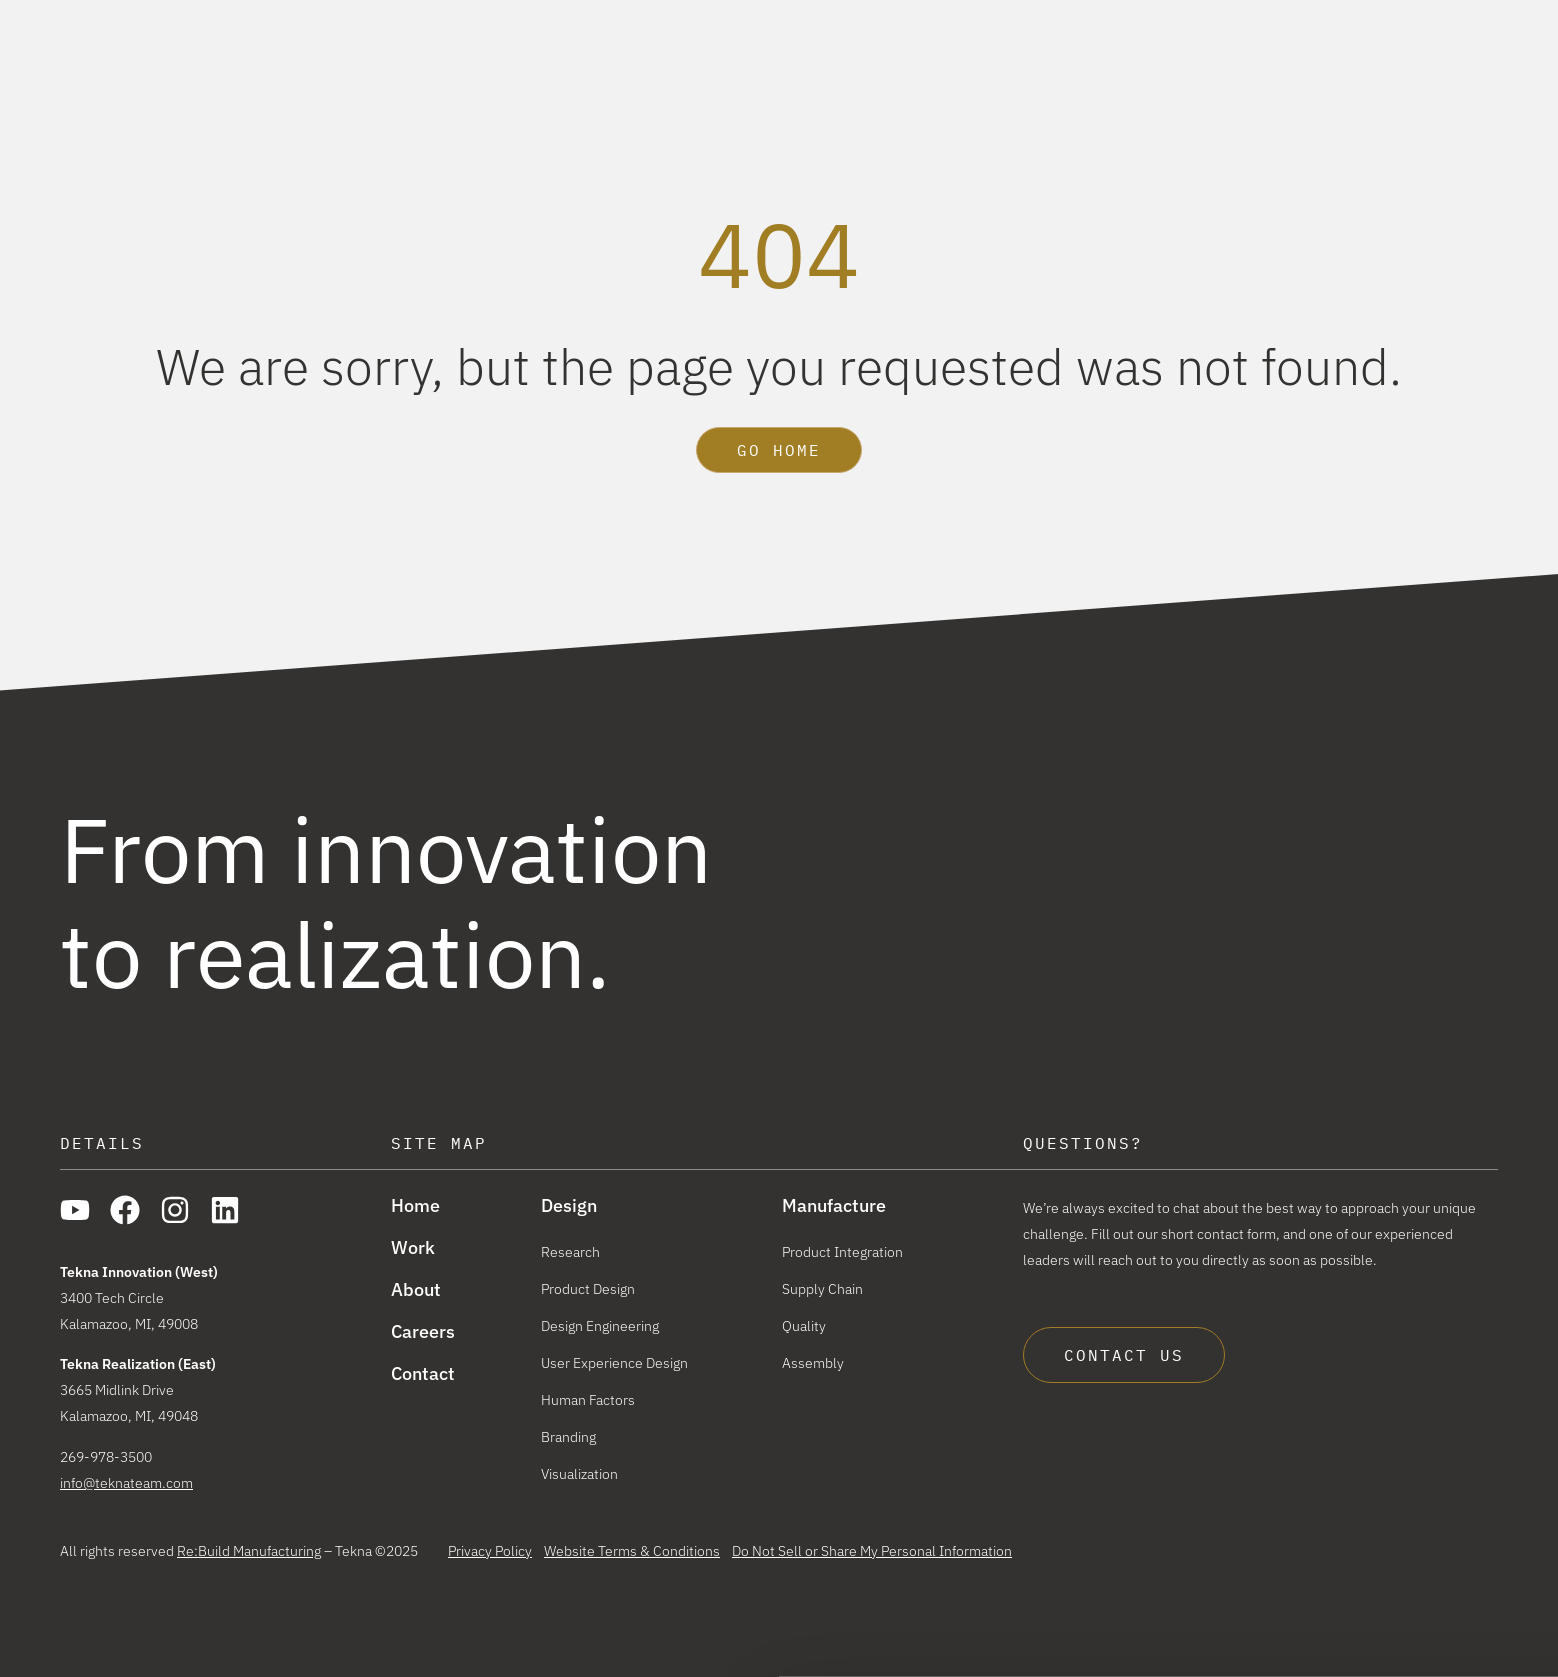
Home (415, 1206)
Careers (1469, 17)
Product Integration (842, 1252)
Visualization (579, 1474)
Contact (423, 1374)
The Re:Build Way (1341, 17)
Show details (298, 1639)
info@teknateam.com (126, 1483)
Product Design (588, 1289)
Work (1193, 69)
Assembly (813, 1363)
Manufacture (1072, 69)
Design (931, 69)
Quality (804, 1326)
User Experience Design (614, 1363)
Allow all (1391, 1560)
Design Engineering (600, 1326)
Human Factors (588, 1400)
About (1285, 69)
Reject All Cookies (1390, 1618)
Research (570, 1252)
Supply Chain (822, 1289)
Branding (568, 1437)
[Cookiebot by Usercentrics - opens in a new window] (129, 1640)
